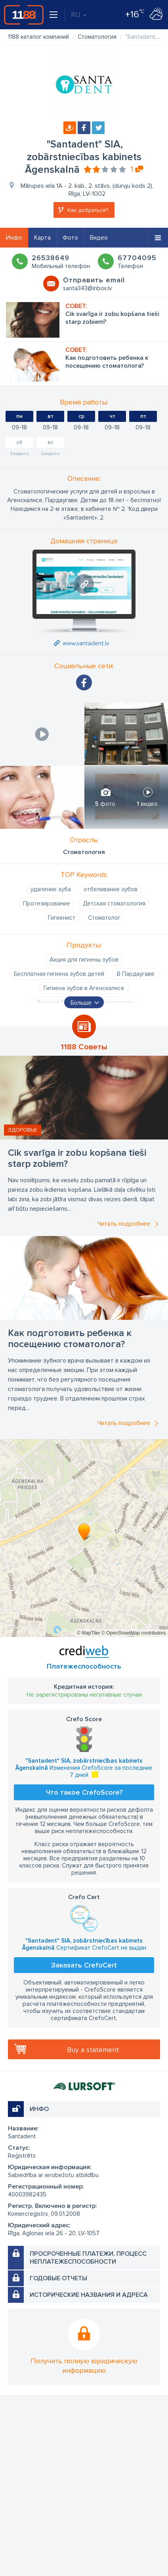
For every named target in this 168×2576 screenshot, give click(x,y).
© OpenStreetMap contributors (133, 1633)
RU (78, 14)
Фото (70, 238)
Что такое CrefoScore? (84, 1792)
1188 (24, 14)
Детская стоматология (114, 903)
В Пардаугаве (136, 973)
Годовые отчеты (58, 2278)
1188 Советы (84, 1047)
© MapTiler (88, 1633)
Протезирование (46, 903)
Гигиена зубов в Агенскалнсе (84, 988)
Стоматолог (104, 917)
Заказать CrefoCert (84, 1965)
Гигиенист (61, 917)
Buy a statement (93, 2049)
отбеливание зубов (110, 889)
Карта (42, 238)
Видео (99, 238)
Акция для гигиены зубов (84, 959)
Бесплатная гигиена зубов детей (59, 973)
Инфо (14, 238)
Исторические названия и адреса (89, 2295)
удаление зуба (51, 889)
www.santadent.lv (86, 643)
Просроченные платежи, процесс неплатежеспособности (88, 2258)
